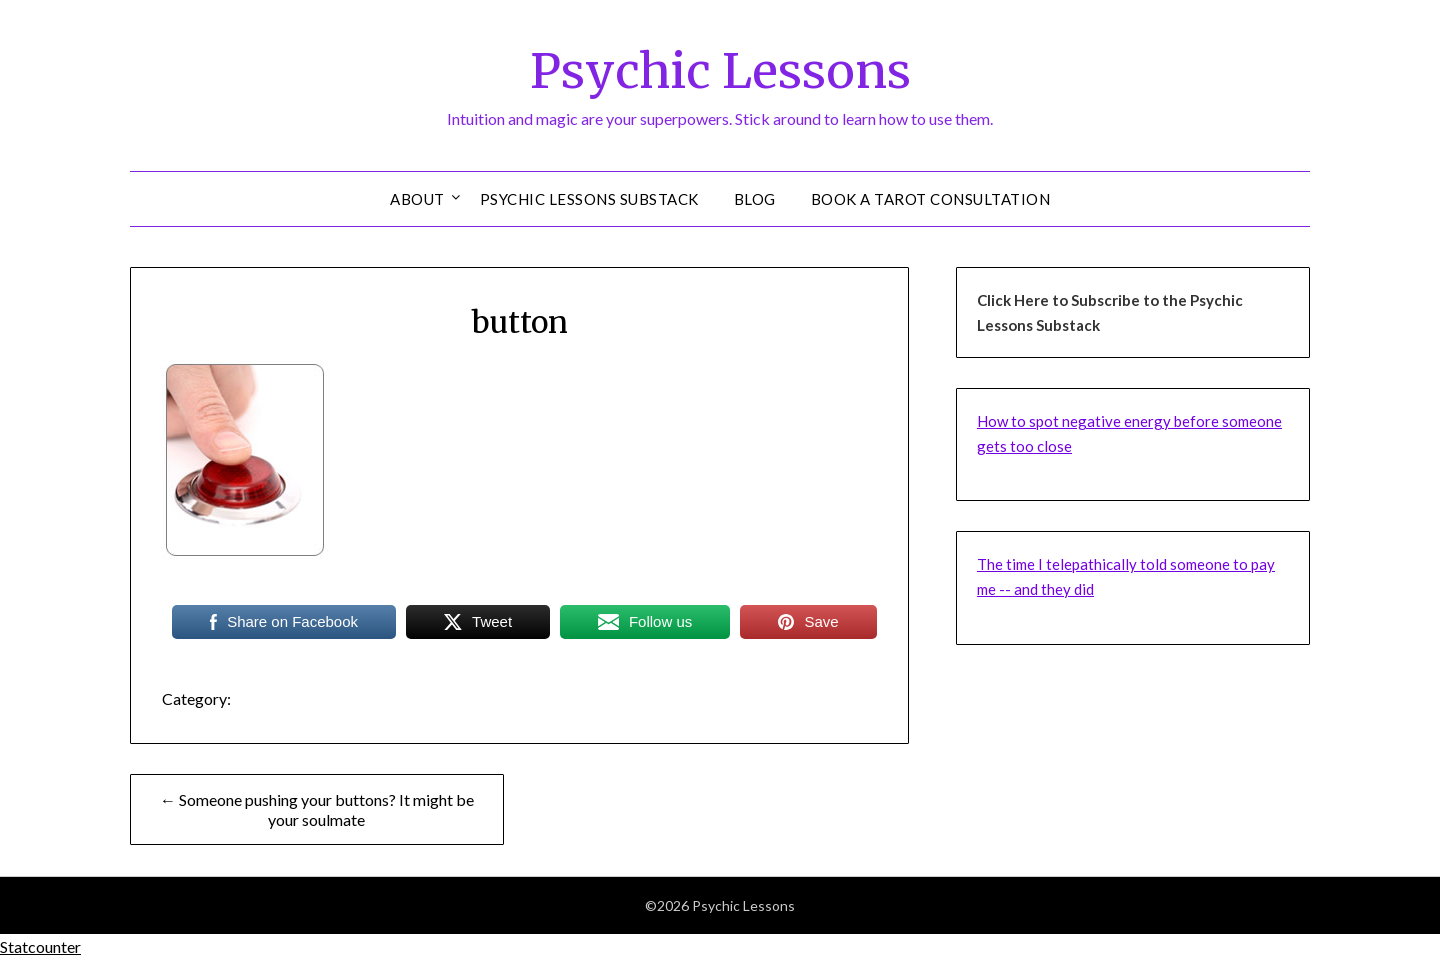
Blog (755, 199)
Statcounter (40, 946)
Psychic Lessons (720, 71)
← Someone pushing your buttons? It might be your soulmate (317, 809)
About (417, 199)
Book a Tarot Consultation (931, 199)
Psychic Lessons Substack (589, 199)
